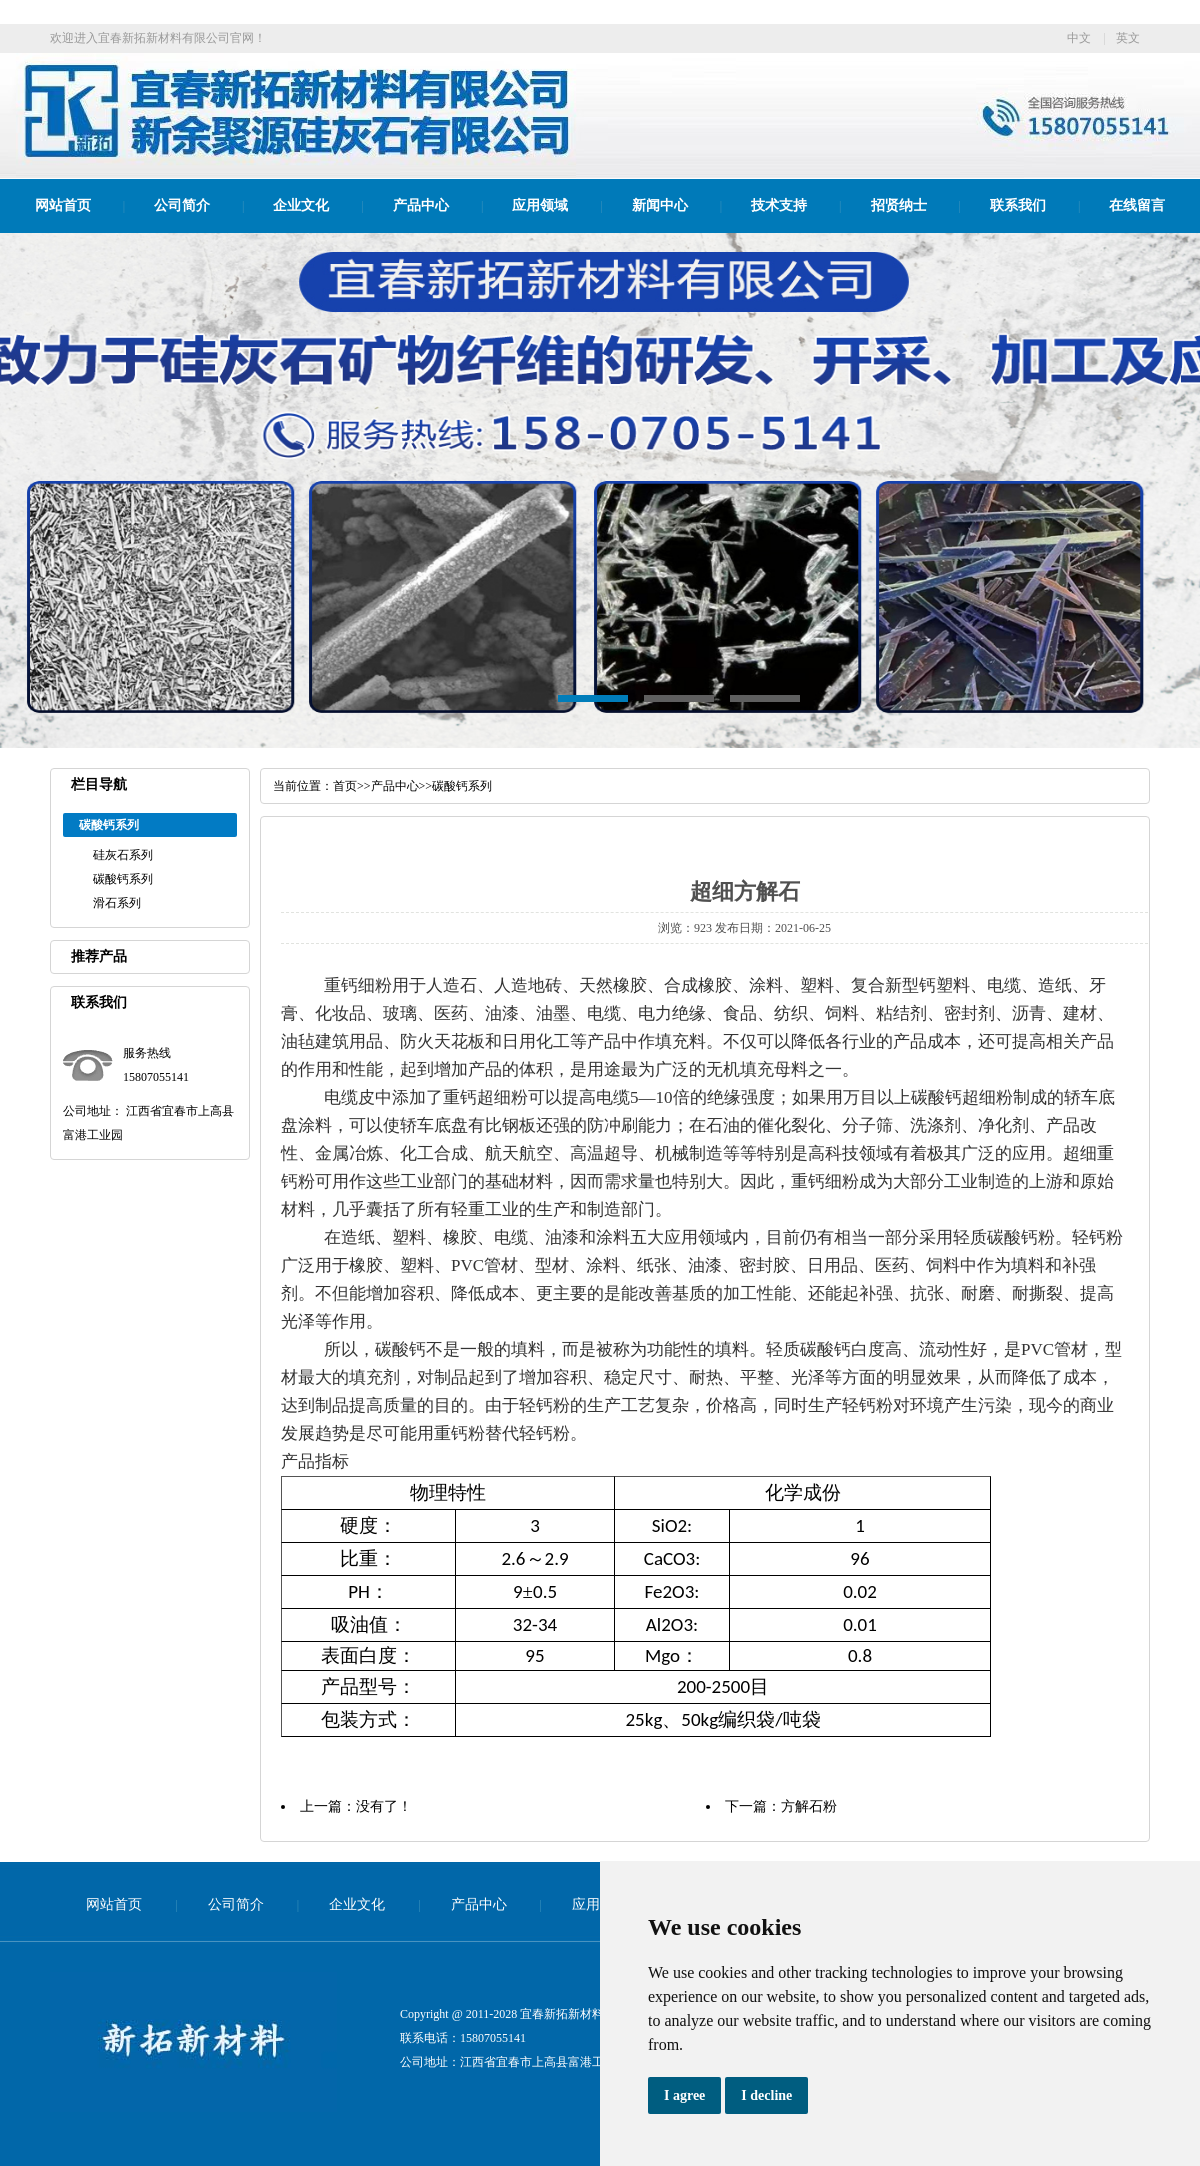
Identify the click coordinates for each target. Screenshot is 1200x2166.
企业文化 (301, 205)
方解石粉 (809, 1806)
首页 (345, 786)
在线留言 (1137, 205)
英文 (1128, 38)
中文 (1079, 38)
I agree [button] (684, 2095)
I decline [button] (766, 2095)
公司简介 (182, 205)
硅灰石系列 (123, 855)
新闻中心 (660, 205)
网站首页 (63, 205)
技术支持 (779, 205)
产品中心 (421, 205)
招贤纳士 (899, 205)
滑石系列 (117, 903)
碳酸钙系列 (123, 879)
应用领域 (540, 205)
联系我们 (1018, 205)
